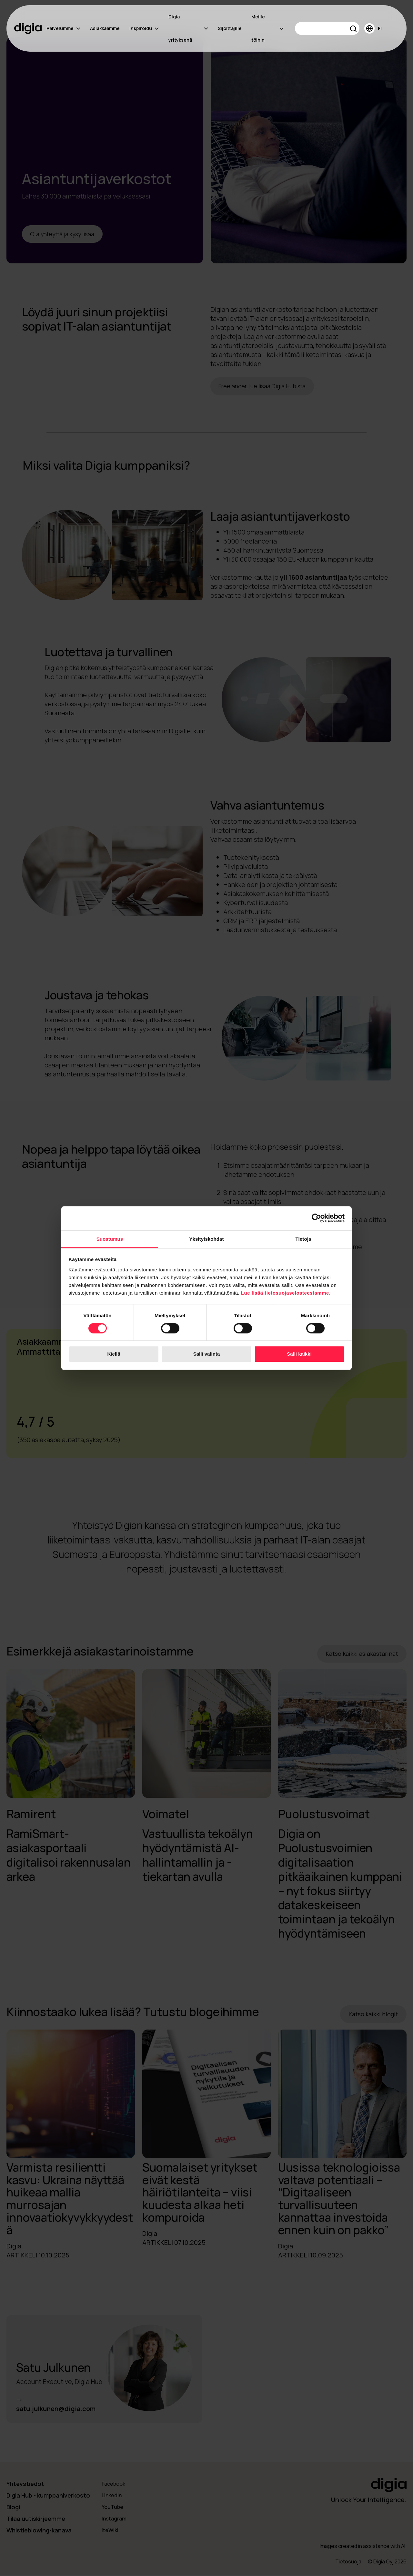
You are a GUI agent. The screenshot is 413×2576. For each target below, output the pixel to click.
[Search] (327, 28)
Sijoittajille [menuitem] (230, 28)
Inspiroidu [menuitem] (144, 28)
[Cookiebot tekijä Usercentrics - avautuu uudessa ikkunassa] (316, 1218)
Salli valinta (206, 1354)
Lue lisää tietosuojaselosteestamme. (286, 1293)
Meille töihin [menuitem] (267, 28)
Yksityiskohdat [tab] (206, 1239)
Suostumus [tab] (109, 1239)
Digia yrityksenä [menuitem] (188, 28)
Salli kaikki (299, 1354)
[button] (353, 29)
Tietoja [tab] (303, 1239)
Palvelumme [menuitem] (63, 28)
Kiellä (113, 1354)
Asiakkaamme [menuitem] (105, 28)
